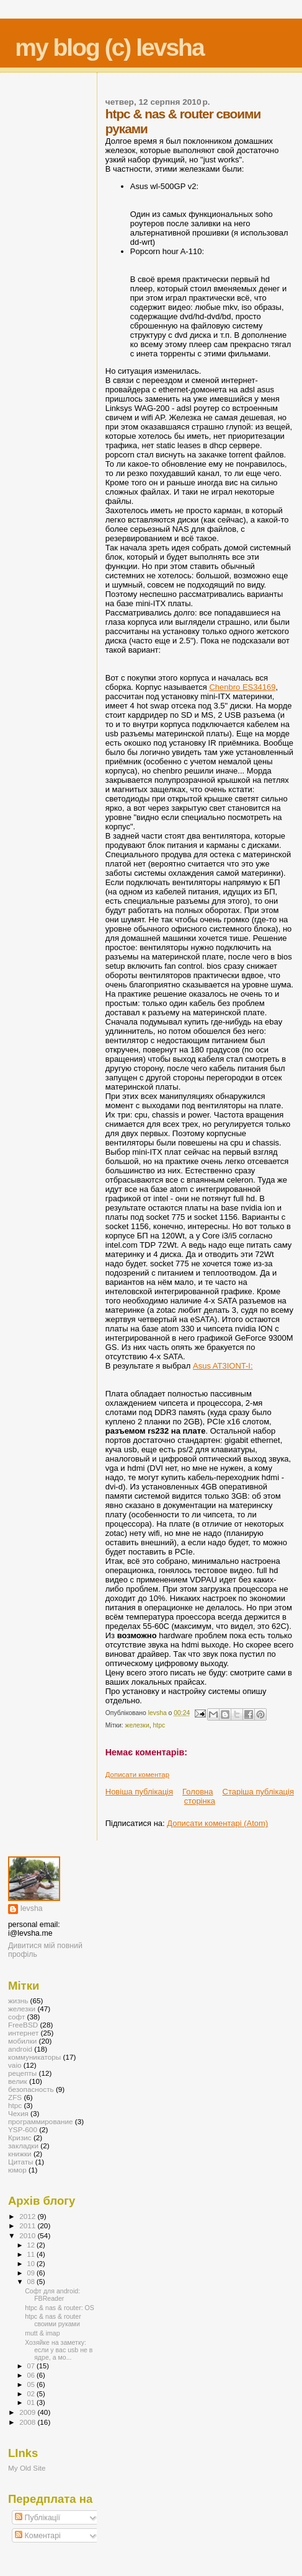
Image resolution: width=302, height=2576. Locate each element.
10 (32, 2263)
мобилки (22, 2041)
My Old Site (27, 2468)
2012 (28, 2216)
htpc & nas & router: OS (59, 2307)
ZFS (15, 2097)
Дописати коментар (137, 1774)
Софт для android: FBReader (52, 2294)
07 (32, 2366)
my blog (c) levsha (109, 47)
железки (137, 1725)
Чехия (18, 2113)
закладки (23, 2146)
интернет (23, 2033)
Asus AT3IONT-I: (223, 1365)
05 (32, 2384)
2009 (28, 2412)
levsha (31, 1908)
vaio (15, 2065)
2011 (28, 2225)
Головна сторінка (198, 1796)
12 (32, 2245)
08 (32, 2281)
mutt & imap (42, 2333)
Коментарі (38, 2535)
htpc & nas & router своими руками (53, 2320)
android (20, 2049)
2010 (28, 2235)
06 (32, 2375)
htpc (159, 1725)
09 (32, 2273)
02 (32, 2393)
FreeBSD (23, 2025)
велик (17, 2081)
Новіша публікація (139, 1791)
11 (32, 2254)
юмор (17, 2170)
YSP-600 (22, 2129)
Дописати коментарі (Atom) (217, 1823)
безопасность (31, 2089)
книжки (20, 2154)
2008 (28, 2422)
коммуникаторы (34, 2057)
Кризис (20, 2137)
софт (16, 2017)
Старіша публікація (258, 1791)
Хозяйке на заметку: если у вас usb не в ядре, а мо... (58, 2350)
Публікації (37, 2517)
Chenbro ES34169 (242, 687)
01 (32, 2402)
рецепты (22, 2073)
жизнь (18, 2000)
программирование (40, 2121)
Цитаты (20, 2162)
